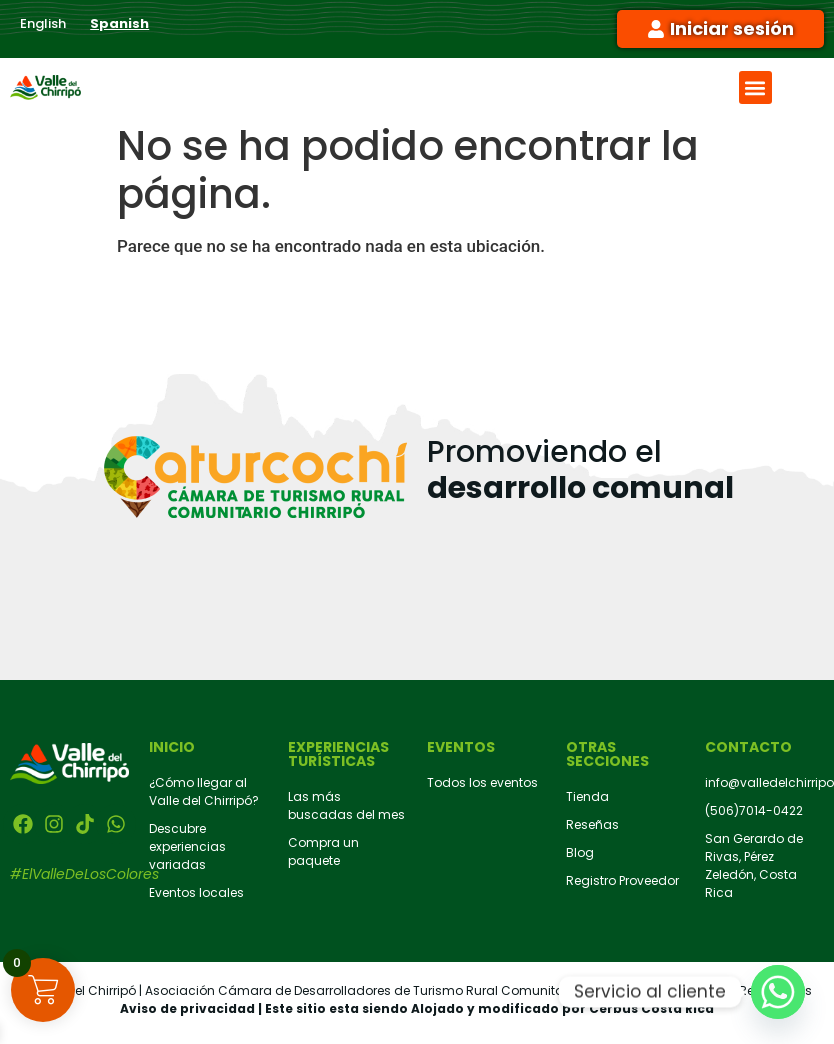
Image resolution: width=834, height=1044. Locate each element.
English (43, 23)
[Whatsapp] (778, 992)
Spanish (119, 23)
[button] (755, 87)
